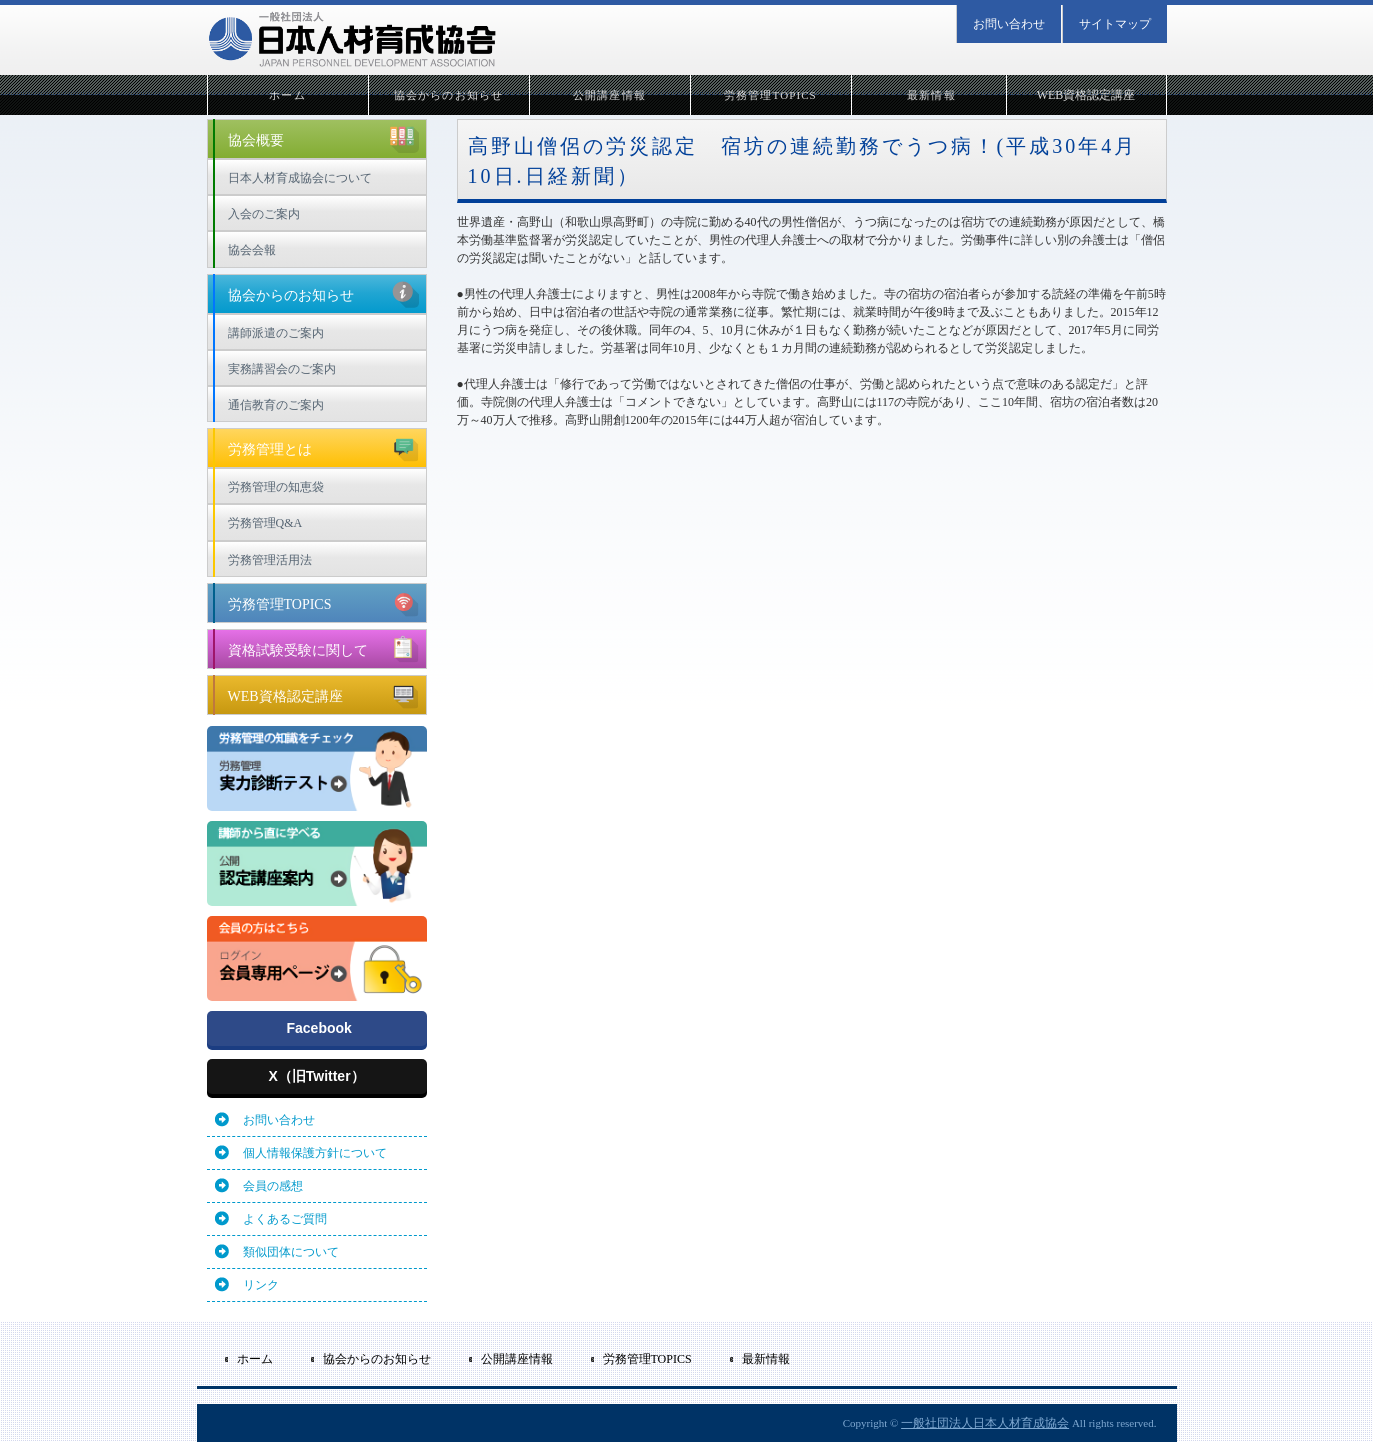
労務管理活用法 (270, 560)
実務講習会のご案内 (282, 369)
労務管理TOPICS (770, 95)
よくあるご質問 (285, 1219)
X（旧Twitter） (316, 1076)
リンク (261, 1285)
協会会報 (252, 250)
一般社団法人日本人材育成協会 (985, 1423)
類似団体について (291, 1252)
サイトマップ (1115, 24)
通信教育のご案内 (276, 405)
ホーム (287, 95)
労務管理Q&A (265, 523)
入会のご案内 (264, 214)
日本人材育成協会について (300, 178)
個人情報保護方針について (315, 1153)
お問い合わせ (1009, 24)
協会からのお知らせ (448, 95)
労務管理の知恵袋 (276, 487)
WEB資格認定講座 (1086, 95)
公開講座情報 (609, 95)
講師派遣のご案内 (276, 333)
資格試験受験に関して (323, 648)
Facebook (319, 1028)
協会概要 (323, 138)
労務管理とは (323, 447)
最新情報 (931, 95)
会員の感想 (273, 1186)
